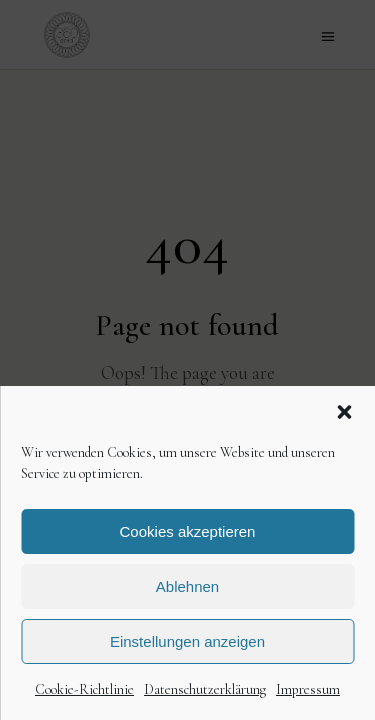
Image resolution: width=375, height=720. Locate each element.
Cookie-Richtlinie (84, 689)
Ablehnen (187, 586)
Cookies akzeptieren (188, 531)
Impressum (308, 689)
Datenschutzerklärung (205, 689)
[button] (344, 412)
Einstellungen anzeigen (187, 641)
